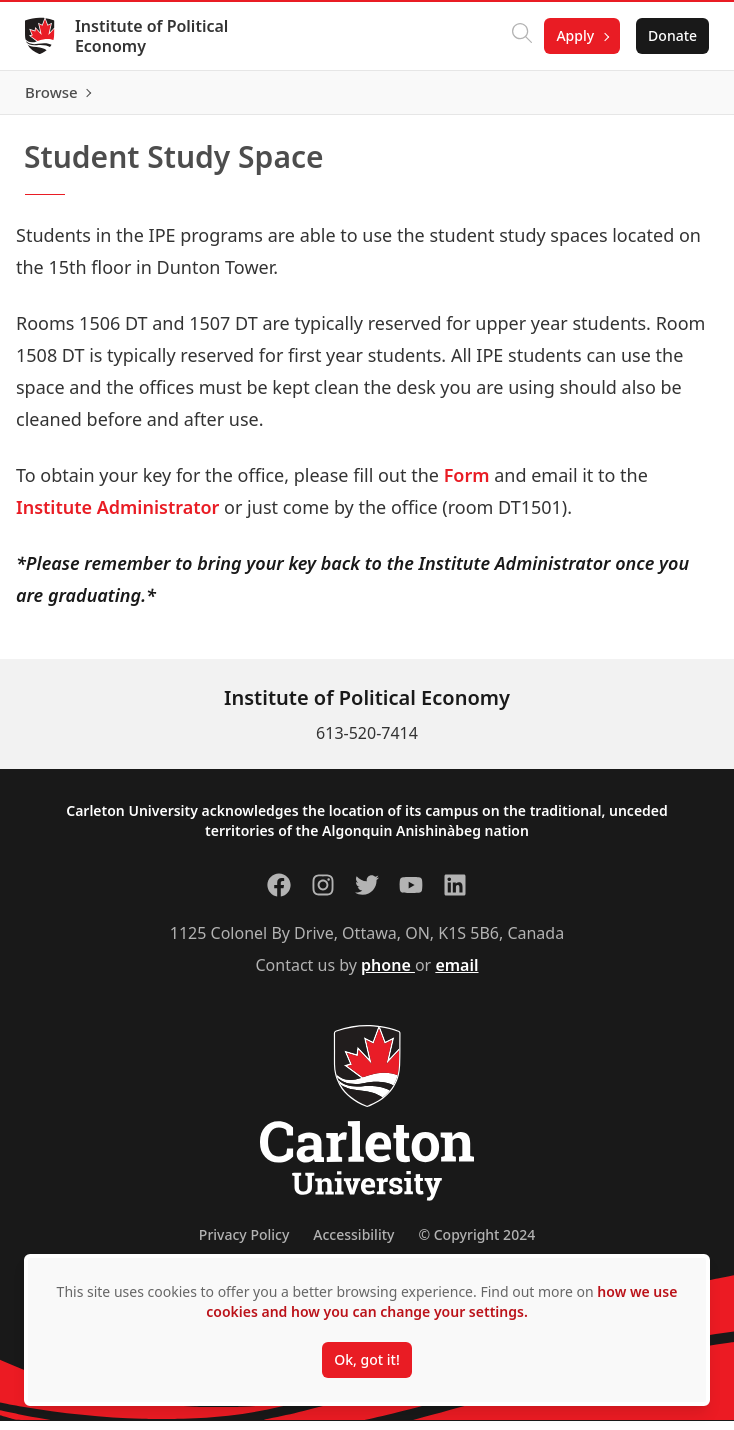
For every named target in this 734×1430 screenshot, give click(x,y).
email (456, 974)
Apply (568, 35)
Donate (665, 35)
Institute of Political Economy (158, 36)
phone (388, 974)
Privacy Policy (244, 1243)
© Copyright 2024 (476, 1243)
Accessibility (353, 1243)
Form (467, 484)
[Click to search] (515, 36)
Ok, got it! (366, 1359)
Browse (663, 97)
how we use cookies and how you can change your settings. (441, 1301)
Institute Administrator (117, 516)
